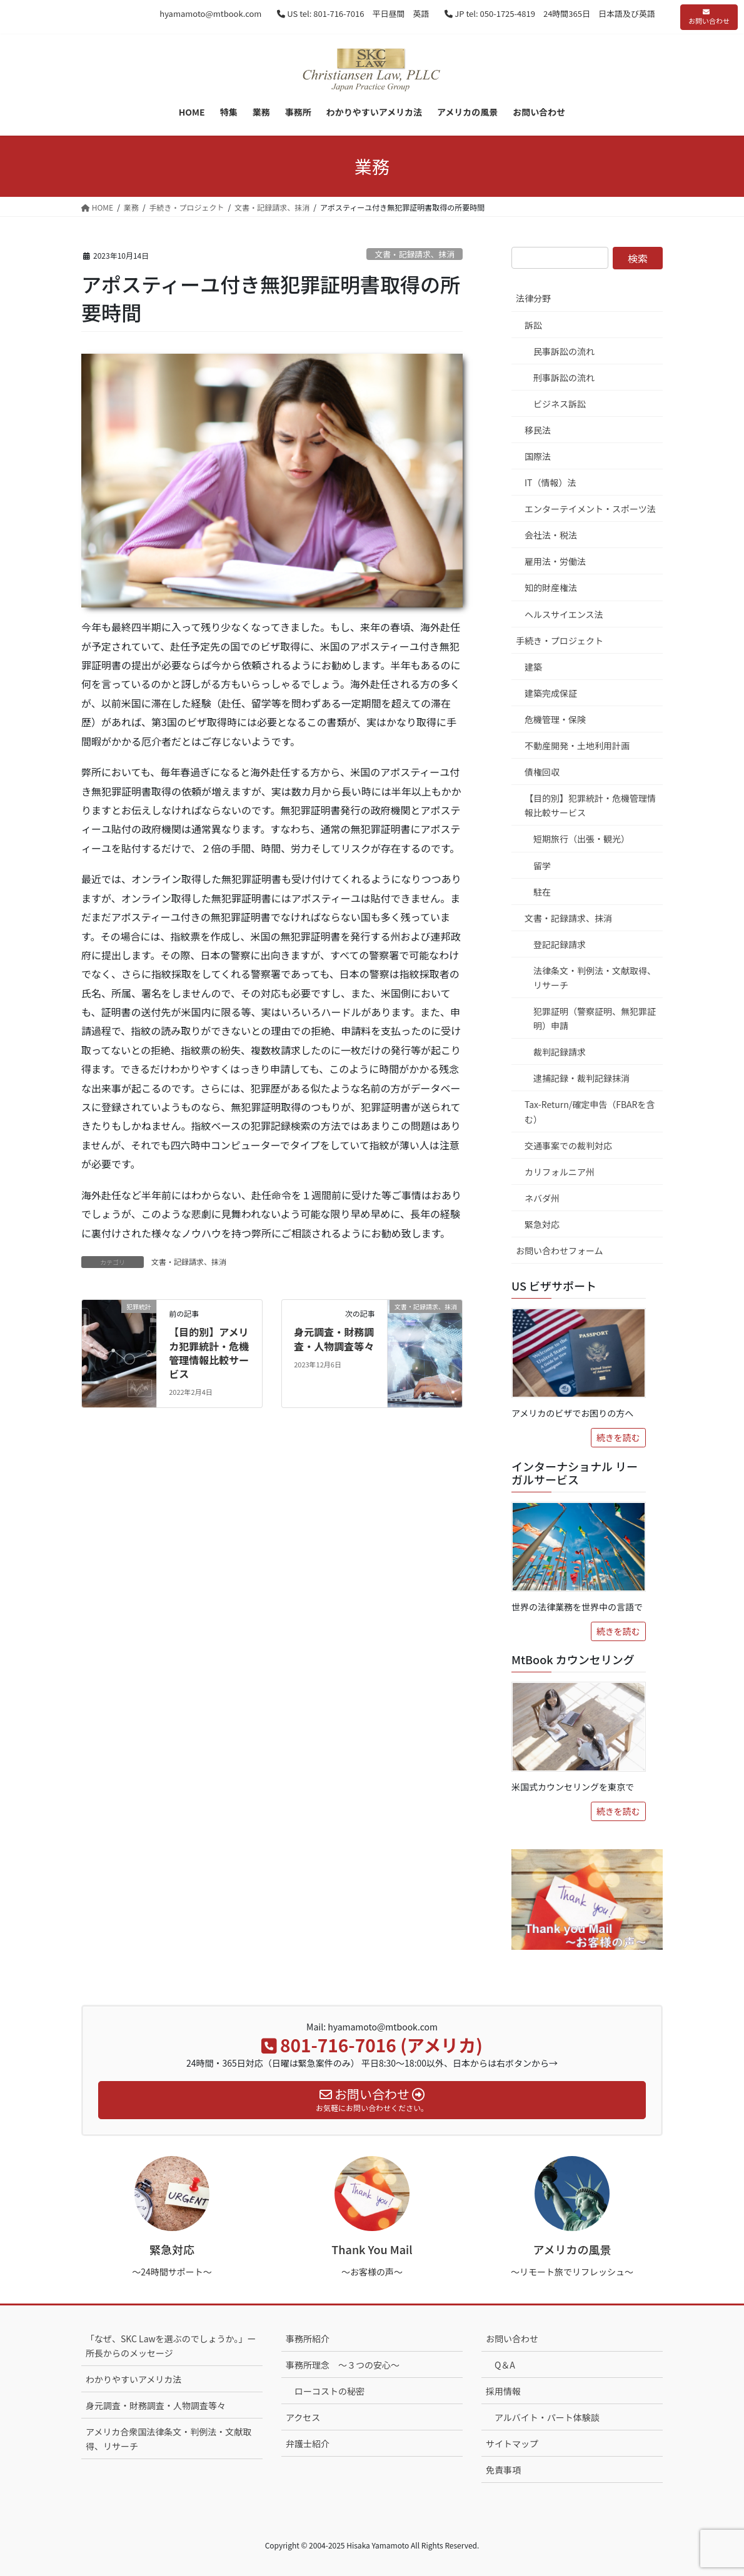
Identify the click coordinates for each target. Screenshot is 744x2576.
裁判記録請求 (559, 1052)
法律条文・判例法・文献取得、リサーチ (594, 977)
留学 (542, 865)
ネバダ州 (542, 1198)
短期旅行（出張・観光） (581, 838)
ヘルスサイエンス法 (564, 614)
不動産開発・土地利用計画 (577, 745)
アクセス (303, 2417)
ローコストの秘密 (329, 2391)
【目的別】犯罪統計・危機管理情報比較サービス (590, 805)
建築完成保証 (551, 693)
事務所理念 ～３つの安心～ (343, 2365)
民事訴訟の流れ (564, 351)
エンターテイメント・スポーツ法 (590, 508)
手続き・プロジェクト (559, 640)
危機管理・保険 (555, 719)
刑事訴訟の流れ (564, 377)
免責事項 (503, 2470)
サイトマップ (512, 2443)
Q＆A (505, 2365)
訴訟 (533, 325)
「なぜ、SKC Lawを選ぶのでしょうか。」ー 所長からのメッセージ (171, 2345)
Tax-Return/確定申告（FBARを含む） (590, 1111)
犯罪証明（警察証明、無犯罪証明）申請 (594, 1018)
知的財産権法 (551, 587)
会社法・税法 (551, 535)
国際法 (538, 456)
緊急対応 (542, 1224)
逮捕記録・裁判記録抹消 (581, 1078)
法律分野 (533, 298)
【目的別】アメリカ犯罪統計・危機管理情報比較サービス (209, 1352)
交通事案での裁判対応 (568, 1145)
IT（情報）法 (550, 482)
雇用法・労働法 (555, 561)
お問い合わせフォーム (559, 1250)
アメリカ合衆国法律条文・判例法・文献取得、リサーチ (168, 2438)
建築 (533, 667)
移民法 (538, 430)
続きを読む (618, 1437)
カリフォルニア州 (560, 1172)
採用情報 (503, 2391)
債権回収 (542, 772)
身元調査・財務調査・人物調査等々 (334, 1338)
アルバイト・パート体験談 (547, 2417)
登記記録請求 (559, 944)
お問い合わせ (709, 17)
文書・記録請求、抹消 (415, 254)
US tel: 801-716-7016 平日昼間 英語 (353, 13)
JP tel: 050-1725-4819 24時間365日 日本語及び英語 (550, 13)
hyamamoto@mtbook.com (210, 13)
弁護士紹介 (307, 2443)
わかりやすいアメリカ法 (133, 2379)
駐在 (542, 892)
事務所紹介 (307, 2338)
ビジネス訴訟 (559, 403)
